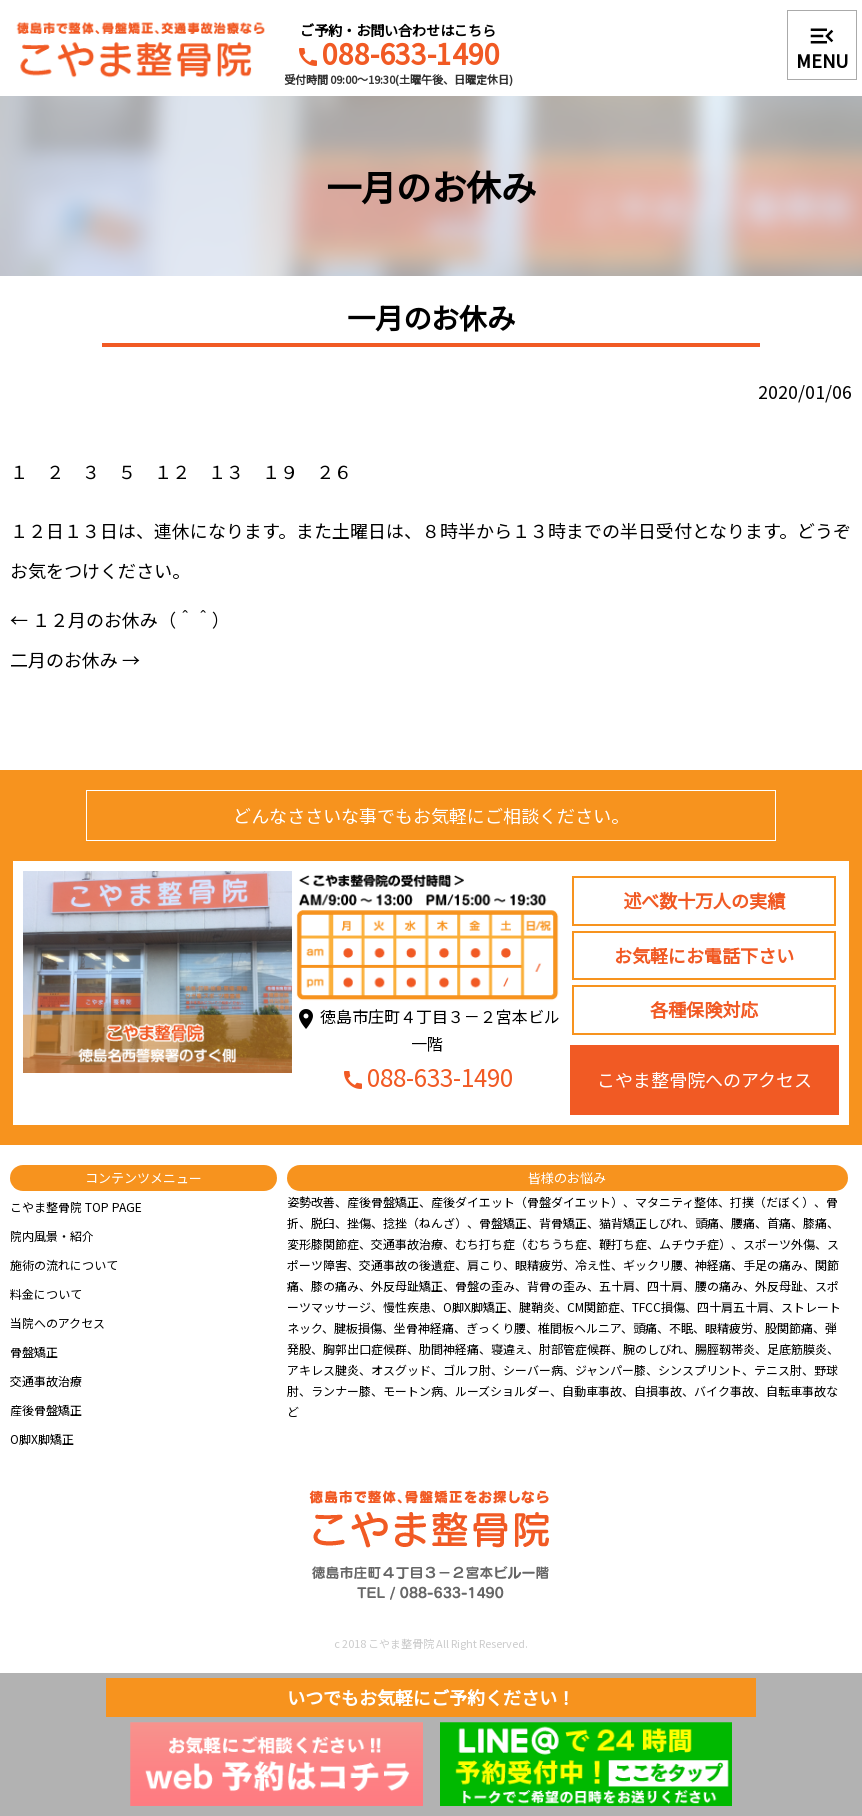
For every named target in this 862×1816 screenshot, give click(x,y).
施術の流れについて (64, 1264)
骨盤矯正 (34, 1351)
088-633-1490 (398, 56)
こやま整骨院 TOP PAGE (76, 1206)
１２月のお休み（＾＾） (120, 619)
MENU (822, 47)
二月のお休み (75, 659)
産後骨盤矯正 (46, 1409)
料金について (46, 1293)
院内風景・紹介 (52, 1235)
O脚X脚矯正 (42, 1438)
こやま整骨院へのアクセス (704, 1079)
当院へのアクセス (57, 1322)
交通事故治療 (46, 1380)
